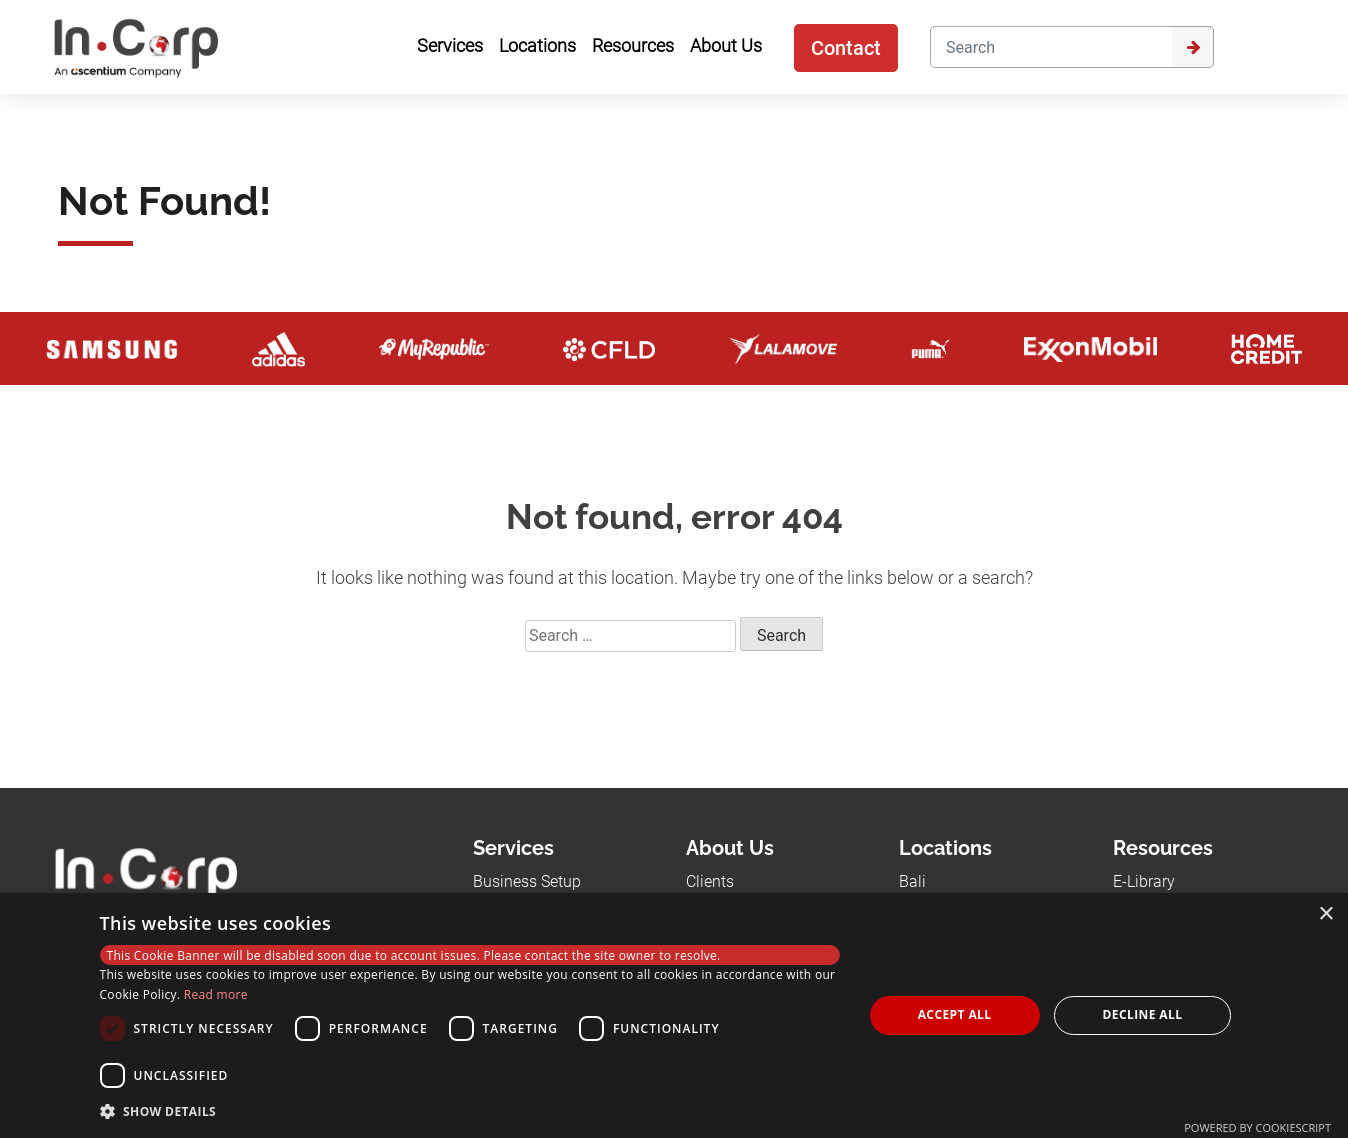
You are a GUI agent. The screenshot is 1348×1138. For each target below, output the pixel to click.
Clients (710, 881)
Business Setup (527, 881)
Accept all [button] (955, 1014)
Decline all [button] (1143, 1014)
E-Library (1144, 881)
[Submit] (1193, 47)
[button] (470, 1111)
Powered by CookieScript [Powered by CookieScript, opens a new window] (1257, 1127)
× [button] (1325, 914)
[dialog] (674, 1015)
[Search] (1051, 47)
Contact (846, 48)
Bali (912, 881)
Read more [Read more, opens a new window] (216, 994)
